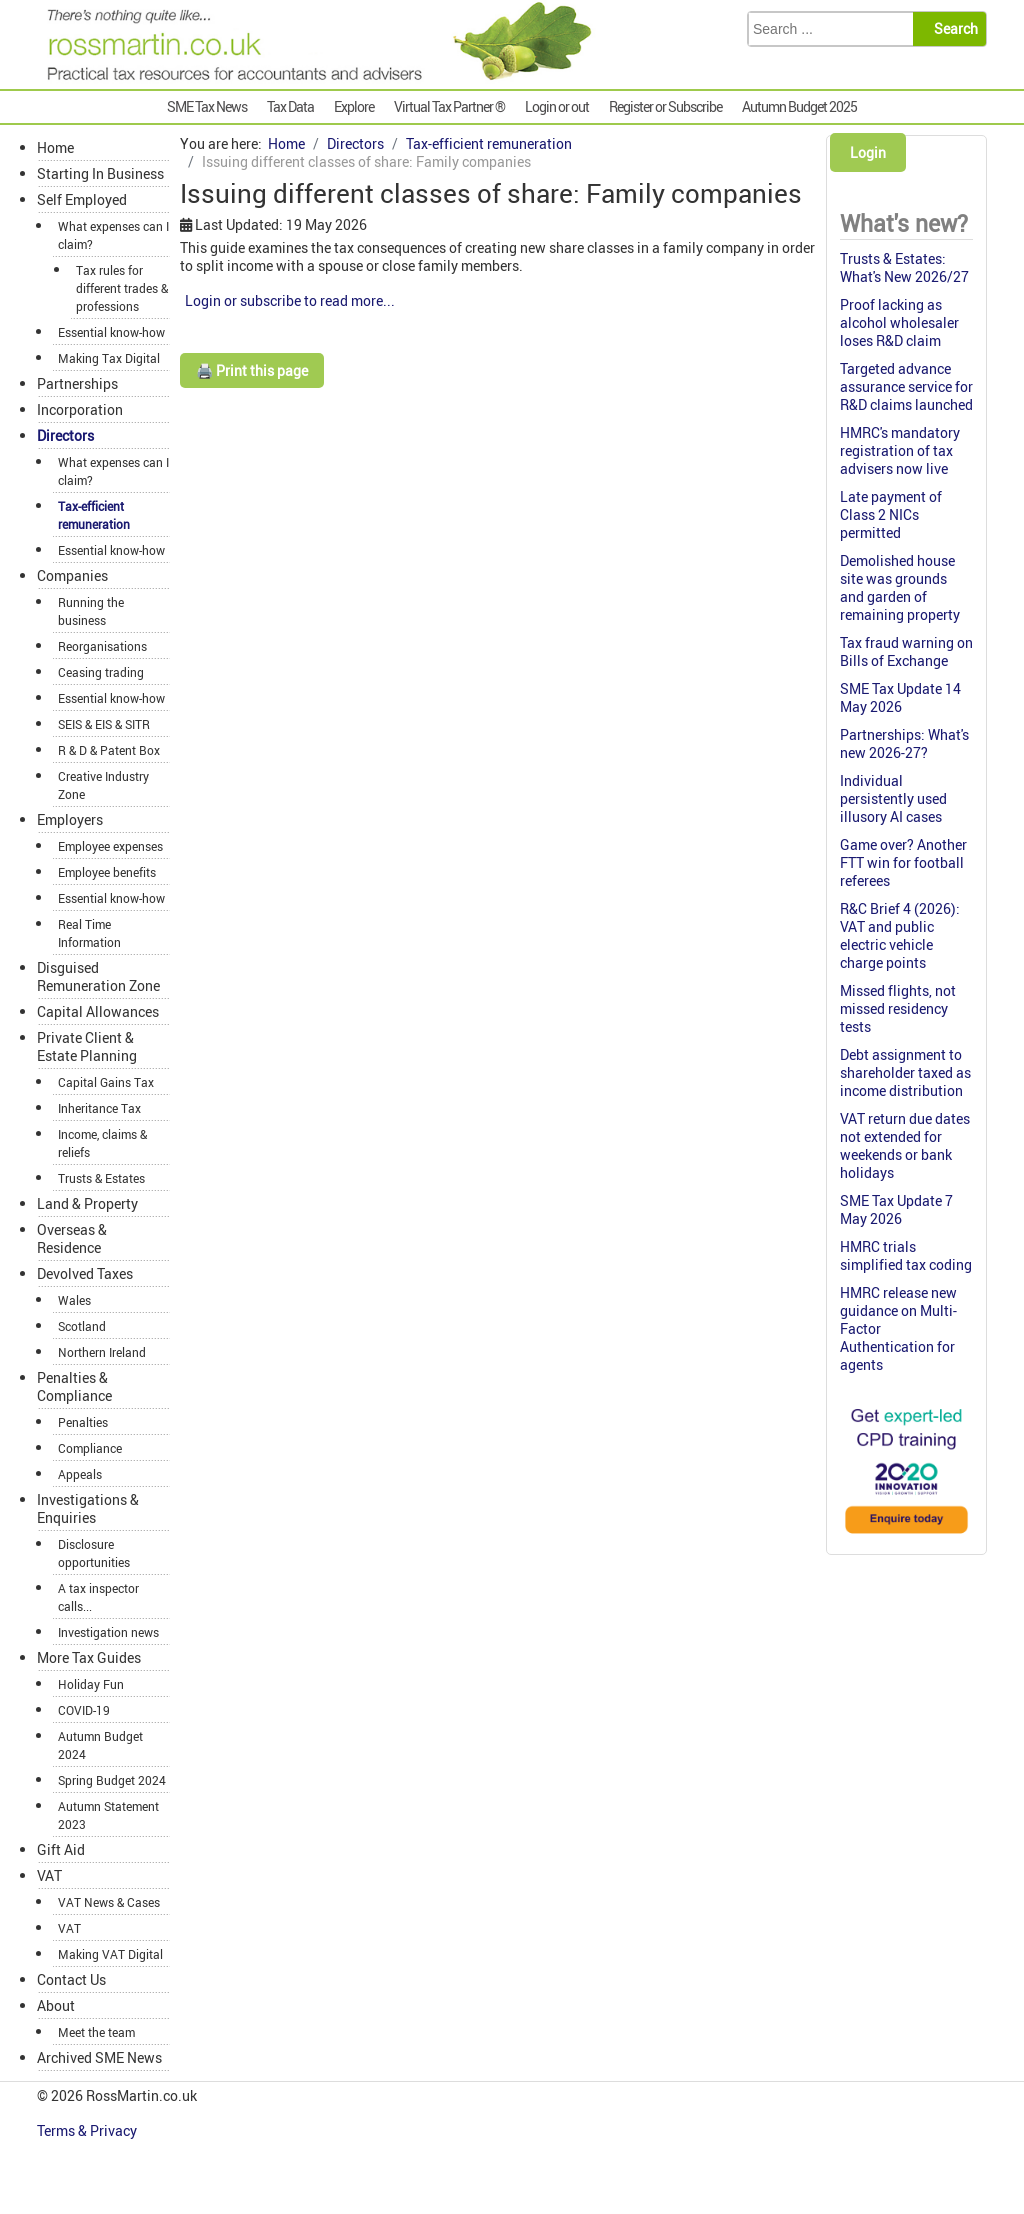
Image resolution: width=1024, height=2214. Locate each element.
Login (868, 152)
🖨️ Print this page (252, 370)
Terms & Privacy (88, 2130)
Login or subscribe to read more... (290, 300)
